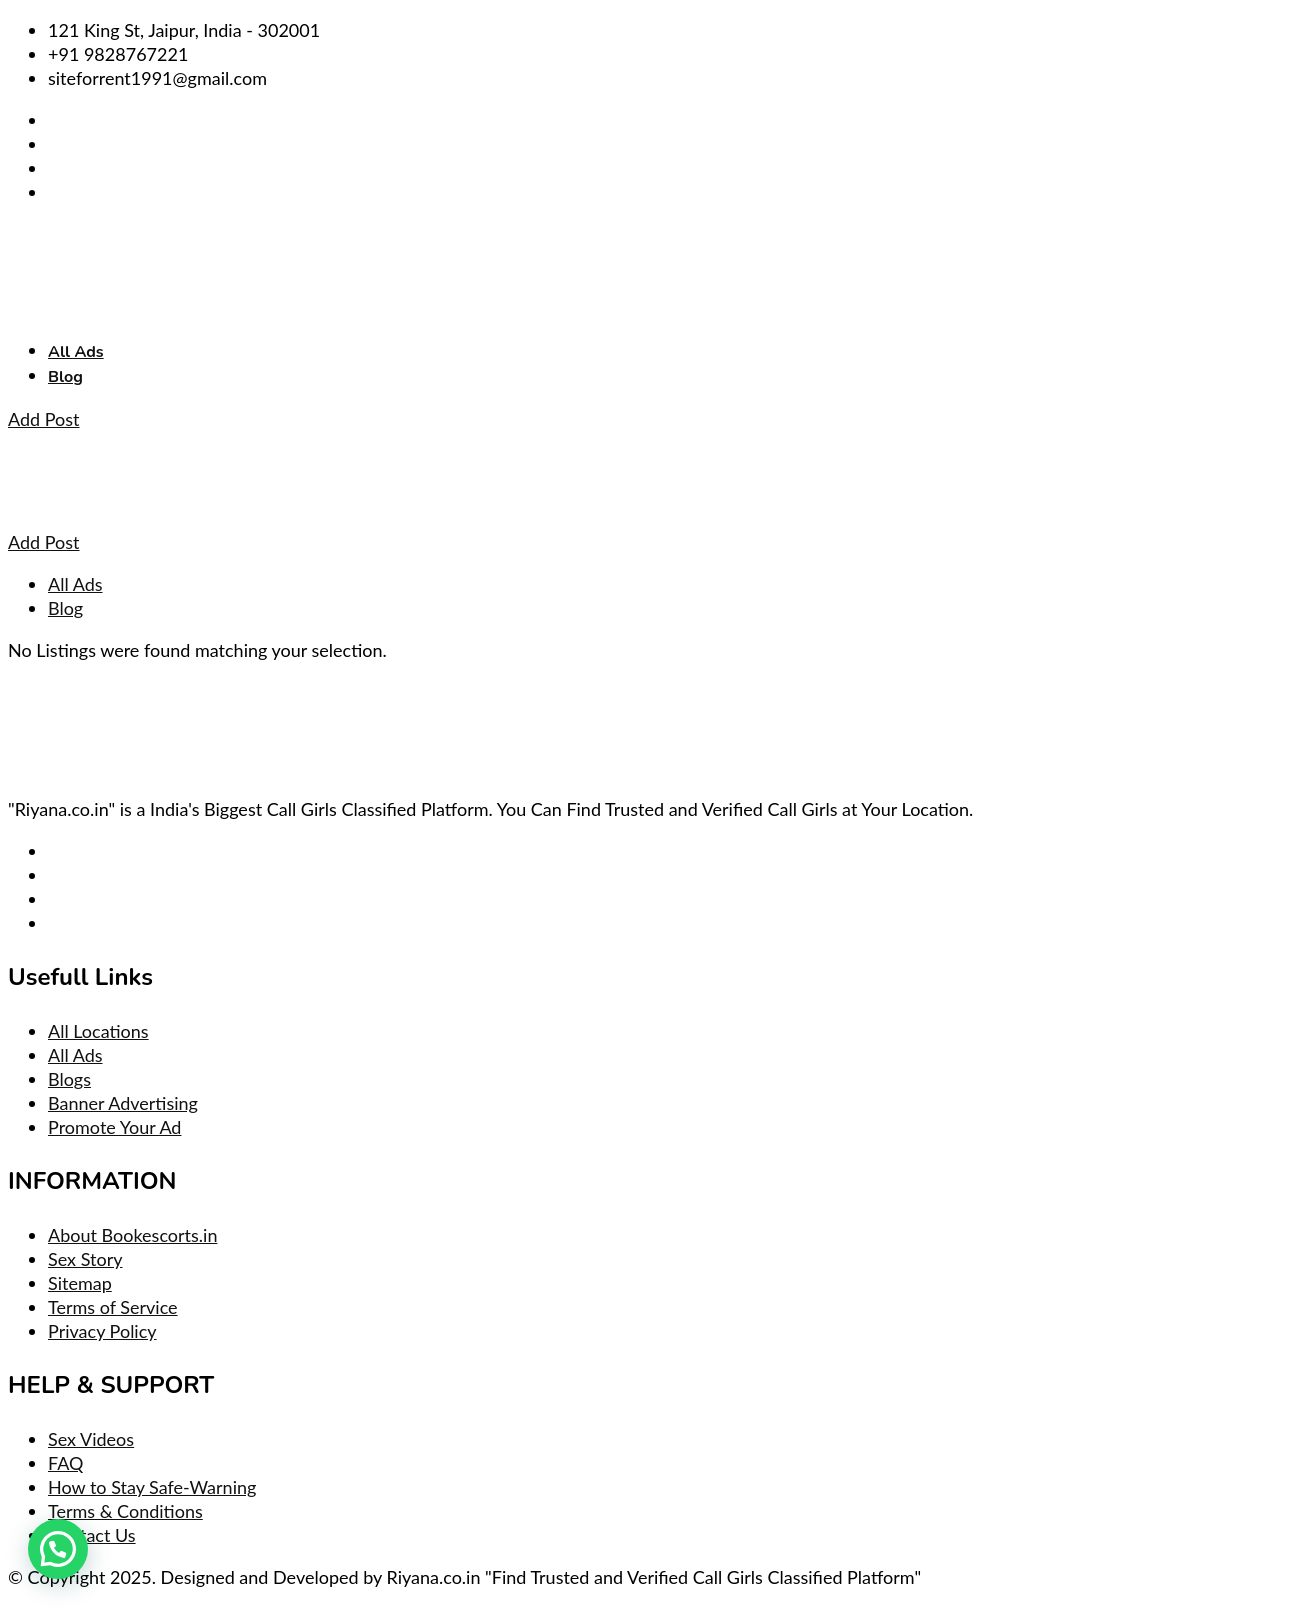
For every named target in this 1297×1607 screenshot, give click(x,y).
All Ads (76, 352)
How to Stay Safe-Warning (152, 1487)
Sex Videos (91, 1439)
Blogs (69, 1079)
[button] (58, 1549)
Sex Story (85, 1259)
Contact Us (92, 1535)
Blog (65, 377)
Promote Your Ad (114, 1127)
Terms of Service (113, 1307)
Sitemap (80, 1283)
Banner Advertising (123, 1103)
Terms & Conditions (125, 1511)
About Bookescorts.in (132, 1235)
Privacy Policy (102, 1331)
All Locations (98, 1031)
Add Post (44, 419)
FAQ (65, 1463)
